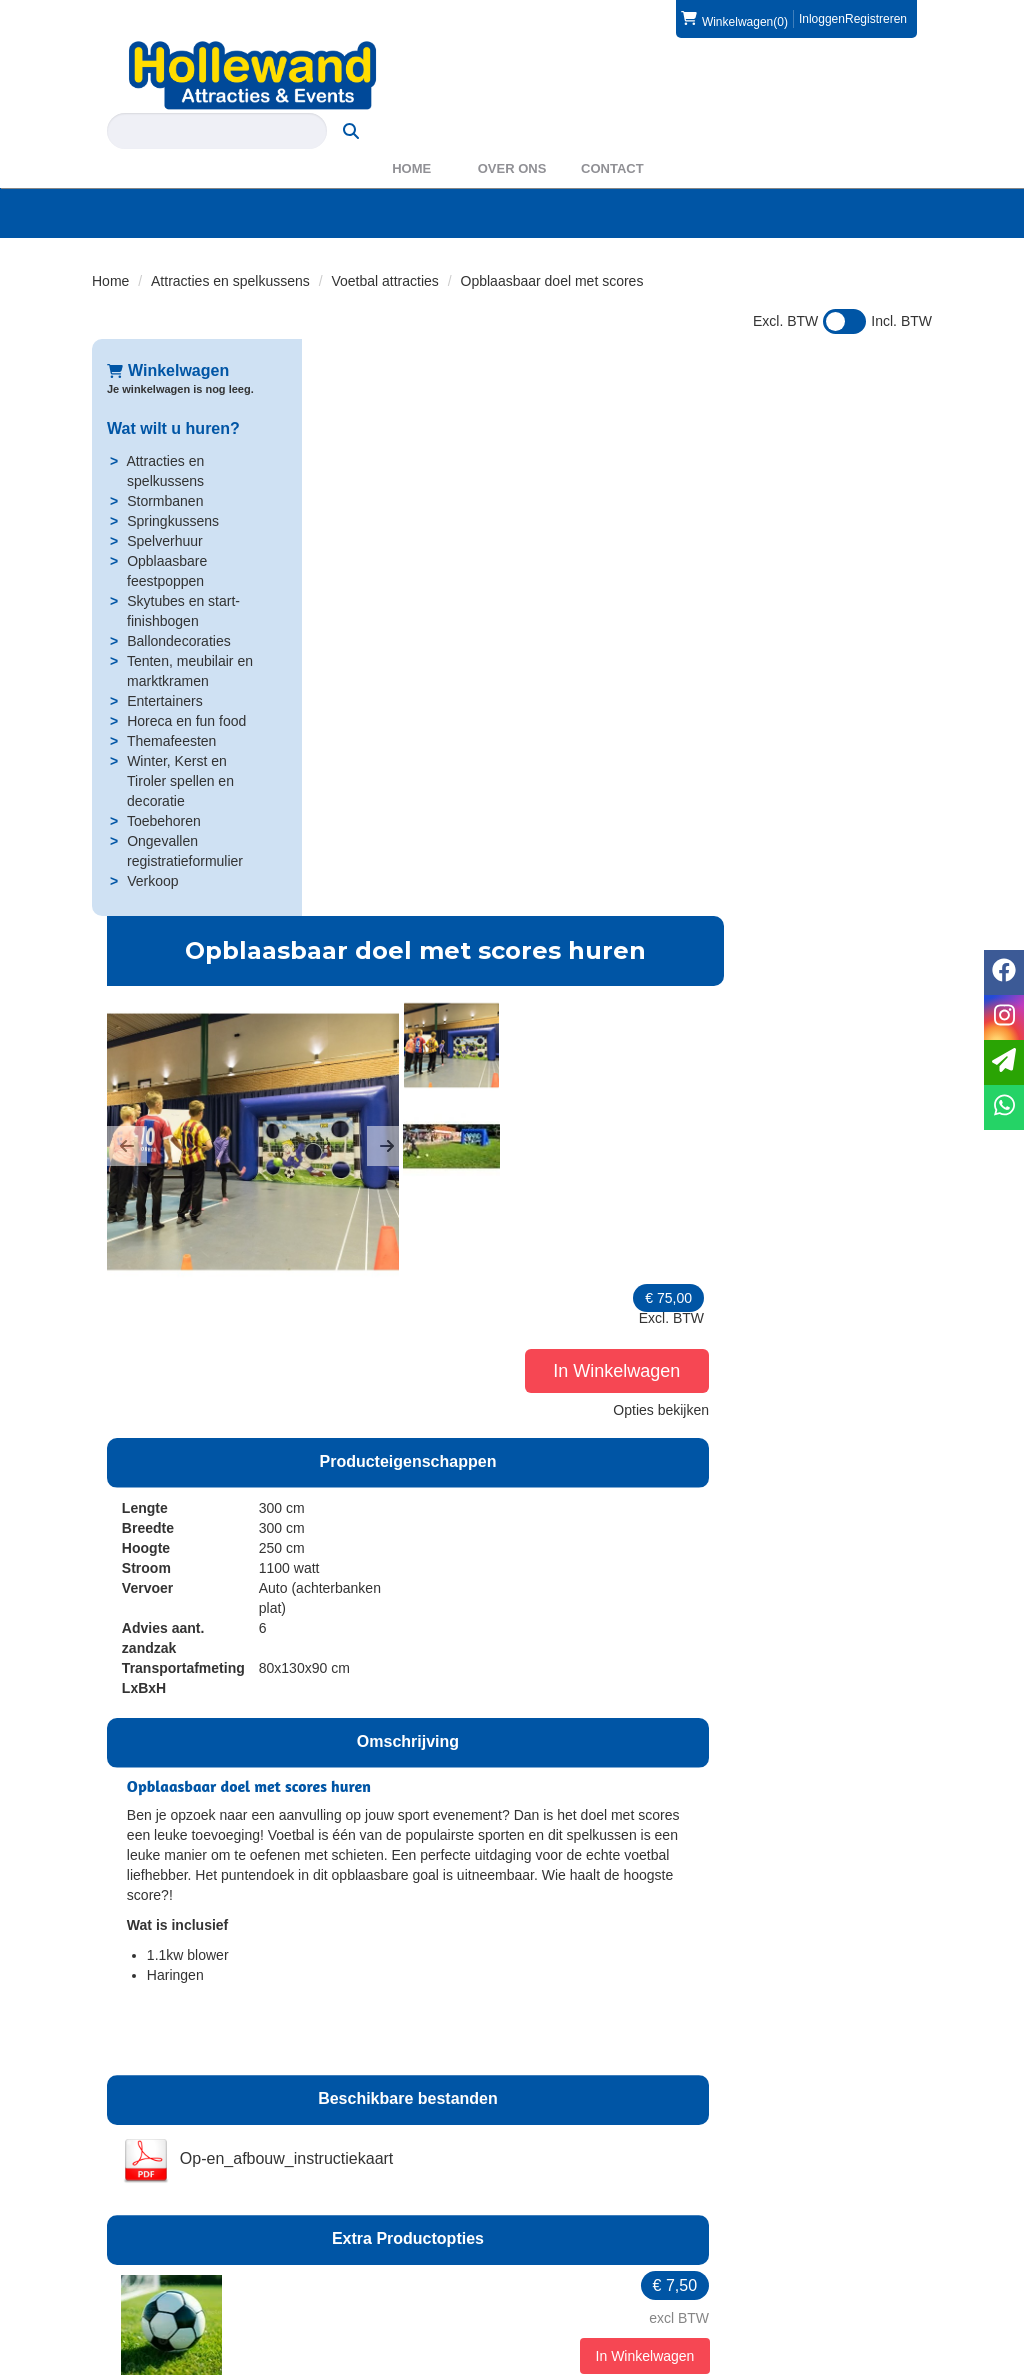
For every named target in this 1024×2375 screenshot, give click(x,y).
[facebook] (878, 2358)
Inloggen (822, 19)
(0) (734, 19)
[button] (337, 533)
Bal (489, 1462)
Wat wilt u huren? (173, 392)
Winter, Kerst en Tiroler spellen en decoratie (180, 745)
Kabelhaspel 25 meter (567, 1754)
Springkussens (173, 485)
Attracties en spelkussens (230, 245)
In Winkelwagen (826, 465)
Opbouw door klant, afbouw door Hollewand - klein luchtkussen (616, 2056)
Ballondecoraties (179, 605)
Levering (567, 2254)
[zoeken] (893, 75)
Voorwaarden (799, 2274)
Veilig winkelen (586, 2274)
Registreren (876, 19)
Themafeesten (172, 705)
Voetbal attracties (384, 245)
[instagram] (914, 2358)
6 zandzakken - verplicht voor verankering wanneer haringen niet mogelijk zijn (605, 1628)
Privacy (563, 2294)
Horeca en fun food (186, 685)
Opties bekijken (869, 504)
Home (411, 132)
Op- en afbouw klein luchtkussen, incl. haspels (586, 1910)
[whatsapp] (1004, 1107)
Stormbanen (165, 465)
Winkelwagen (168, 334)
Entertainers (164, 665)
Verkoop (152, 845)
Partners (349, 2274)
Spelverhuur (165, 505)
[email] (1004, 1062)
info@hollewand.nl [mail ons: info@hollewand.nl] (177, 2290)
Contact (612, 132)
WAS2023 (354, 2294)
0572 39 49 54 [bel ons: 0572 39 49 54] (166, 2256)
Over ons (512, 132)
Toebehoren (164, 785)
